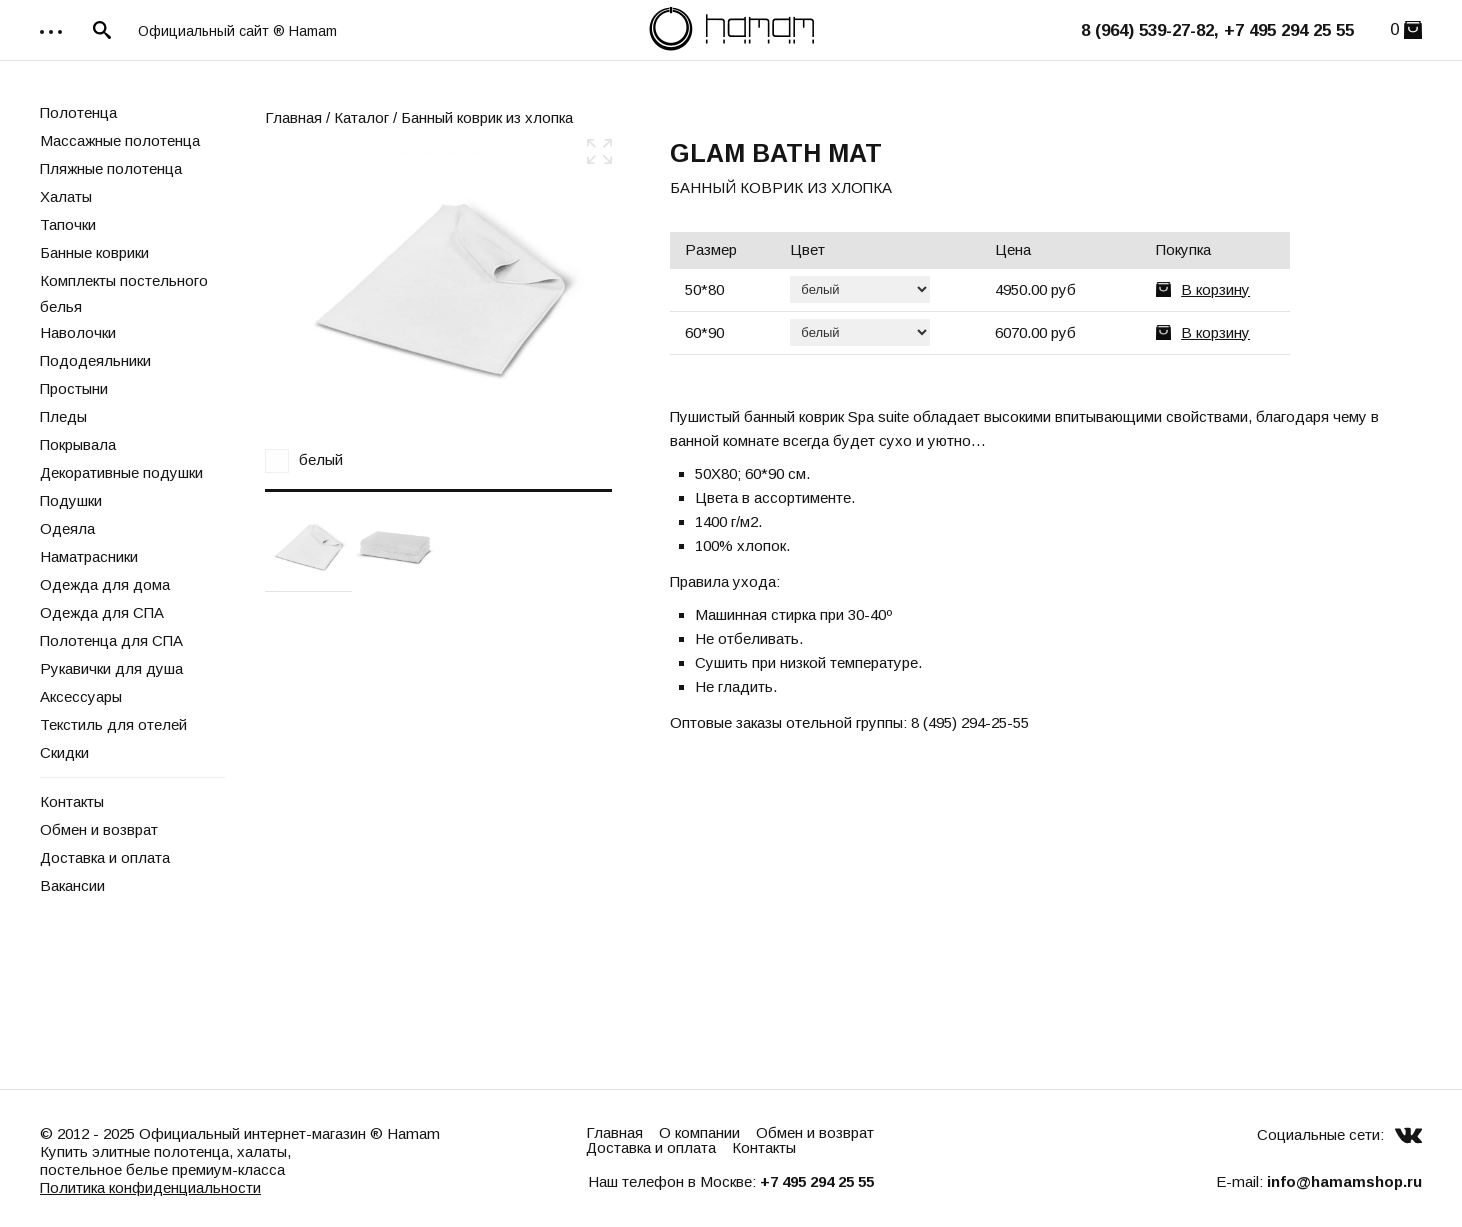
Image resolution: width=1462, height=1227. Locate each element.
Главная (293, 117)
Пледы (63, 416)
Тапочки (68, 224)
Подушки (71, 500)
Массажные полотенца (120, 140)
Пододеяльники (95, 360)
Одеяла (67, 528)
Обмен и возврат (99, 829)
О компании (699, 1132)
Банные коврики (94, 252)
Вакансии (72, 885)
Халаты (66, 196)
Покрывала (78, 444)
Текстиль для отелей (113, 724)
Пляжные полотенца (111, 168)
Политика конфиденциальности (150, 1187)
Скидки (64, 752)
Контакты (72, 801)
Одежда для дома (105, 584)
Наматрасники (89, 556)
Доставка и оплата (105, 857)
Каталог (361, 117)
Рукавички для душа (111, 668)
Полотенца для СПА (111, 640)
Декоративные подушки (121, 472)
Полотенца (78, 112)
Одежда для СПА (102, 612)
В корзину (1215, 289)
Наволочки (78, 332)
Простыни (74, 388)
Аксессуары (81, 696)
